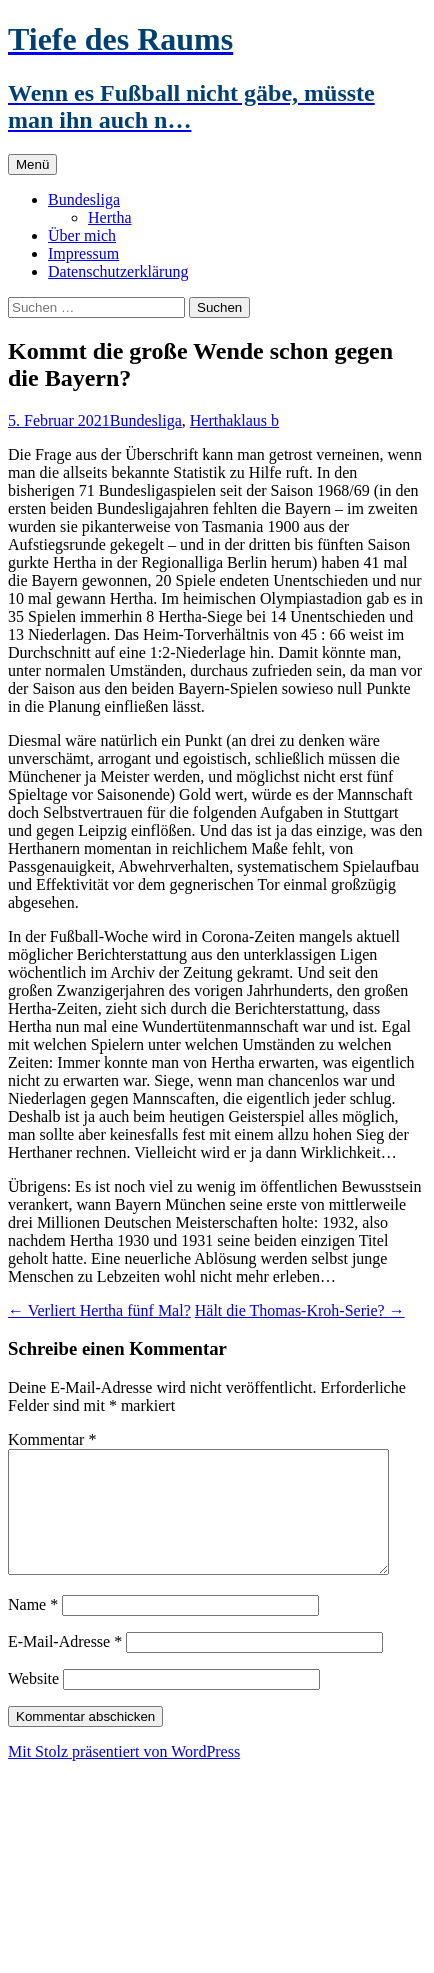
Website (33, 1702)
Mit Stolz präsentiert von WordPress (124, 1775)
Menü (32, 164)
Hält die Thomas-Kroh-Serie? (300, 1310)
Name (33, 1628)
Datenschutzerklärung (118, 271)
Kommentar (52, 1439)
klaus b (256, 420)
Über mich (82, 235)
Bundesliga (84, 199)
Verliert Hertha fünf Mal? (99, 1310)
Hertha (110, 217)
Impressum (83, 253)
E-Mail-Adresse (65, 1665)
